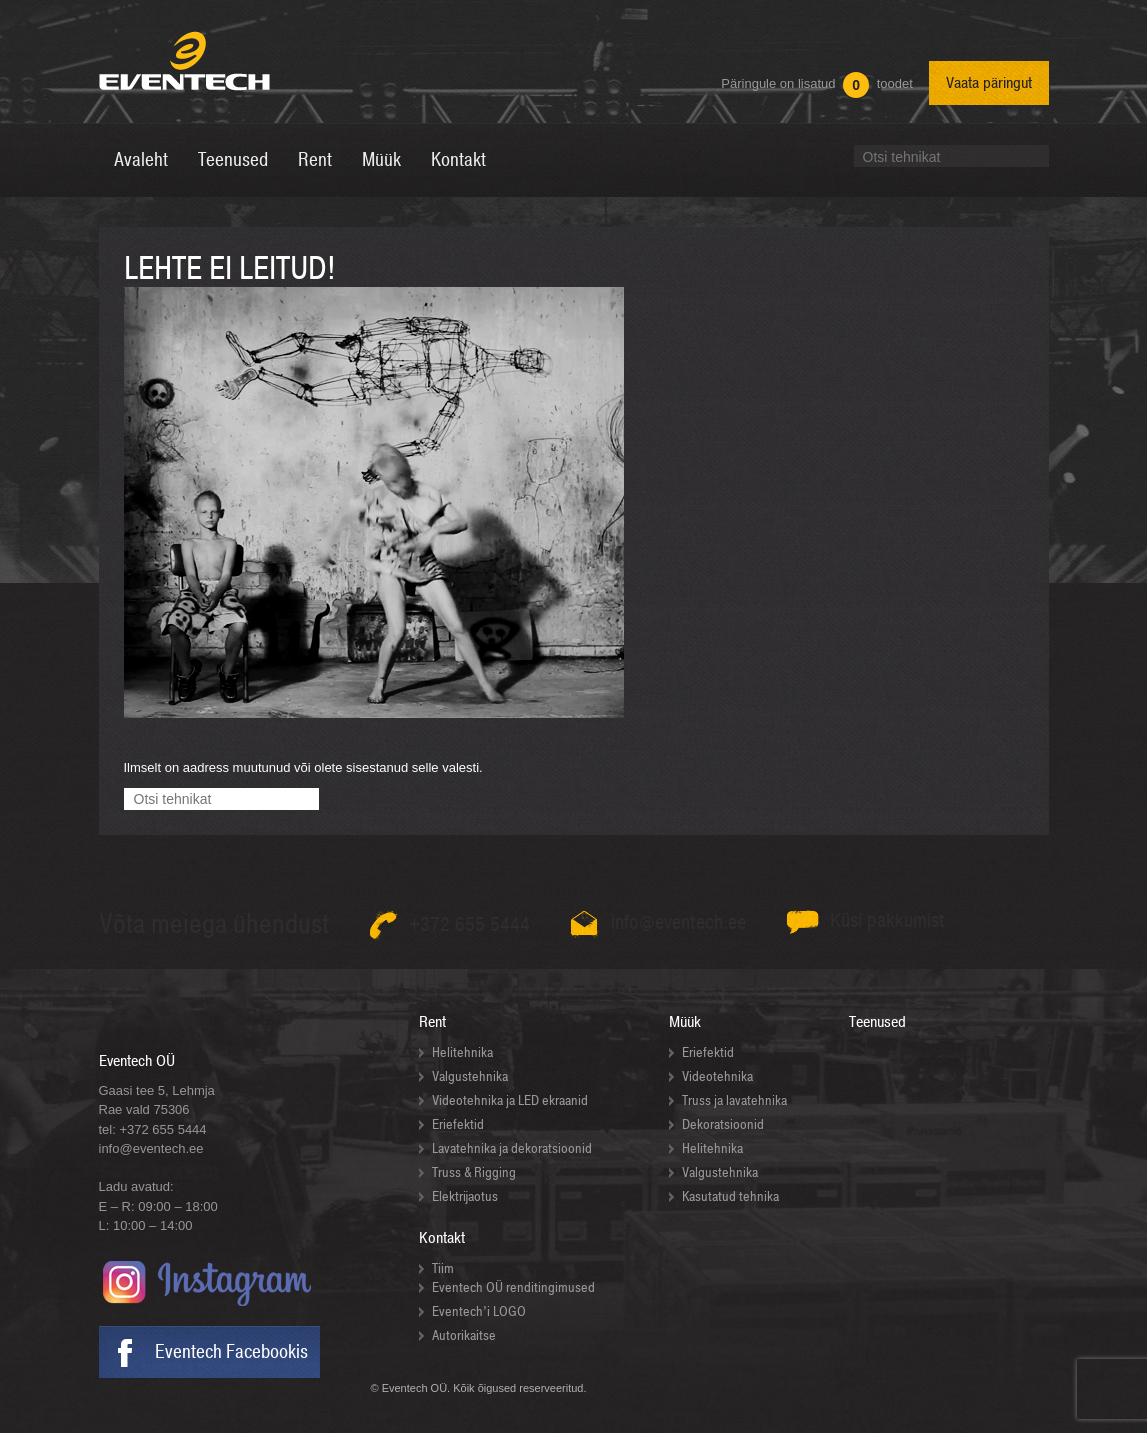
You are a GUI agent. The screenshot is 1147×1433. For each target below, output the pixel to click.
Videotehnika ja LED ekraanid (510, 1100)
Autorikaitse (464, 1335)
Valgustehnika (470, 1076)
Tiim (443, 1268)
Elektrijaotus (465, 1196)
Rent (432, 1022)
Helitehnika (462, 1052)
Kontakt (442, 1238)
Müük (685, 1022)
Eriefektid (458, 1124)
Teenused (877, 1022)
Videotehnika (717, 1076)
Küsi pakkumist (887, 920)
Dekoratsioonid (723, 1124)
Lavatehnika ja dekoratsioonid (512, 1148)
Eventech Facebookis (231, 1352)
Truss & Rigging (474, 1172)
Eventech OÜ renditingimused (513, 1287)
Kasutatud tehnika (730, 1196)
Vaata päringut (989, 83)
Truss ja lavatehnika (734, 1100)
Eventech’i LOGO (479, 1311)
